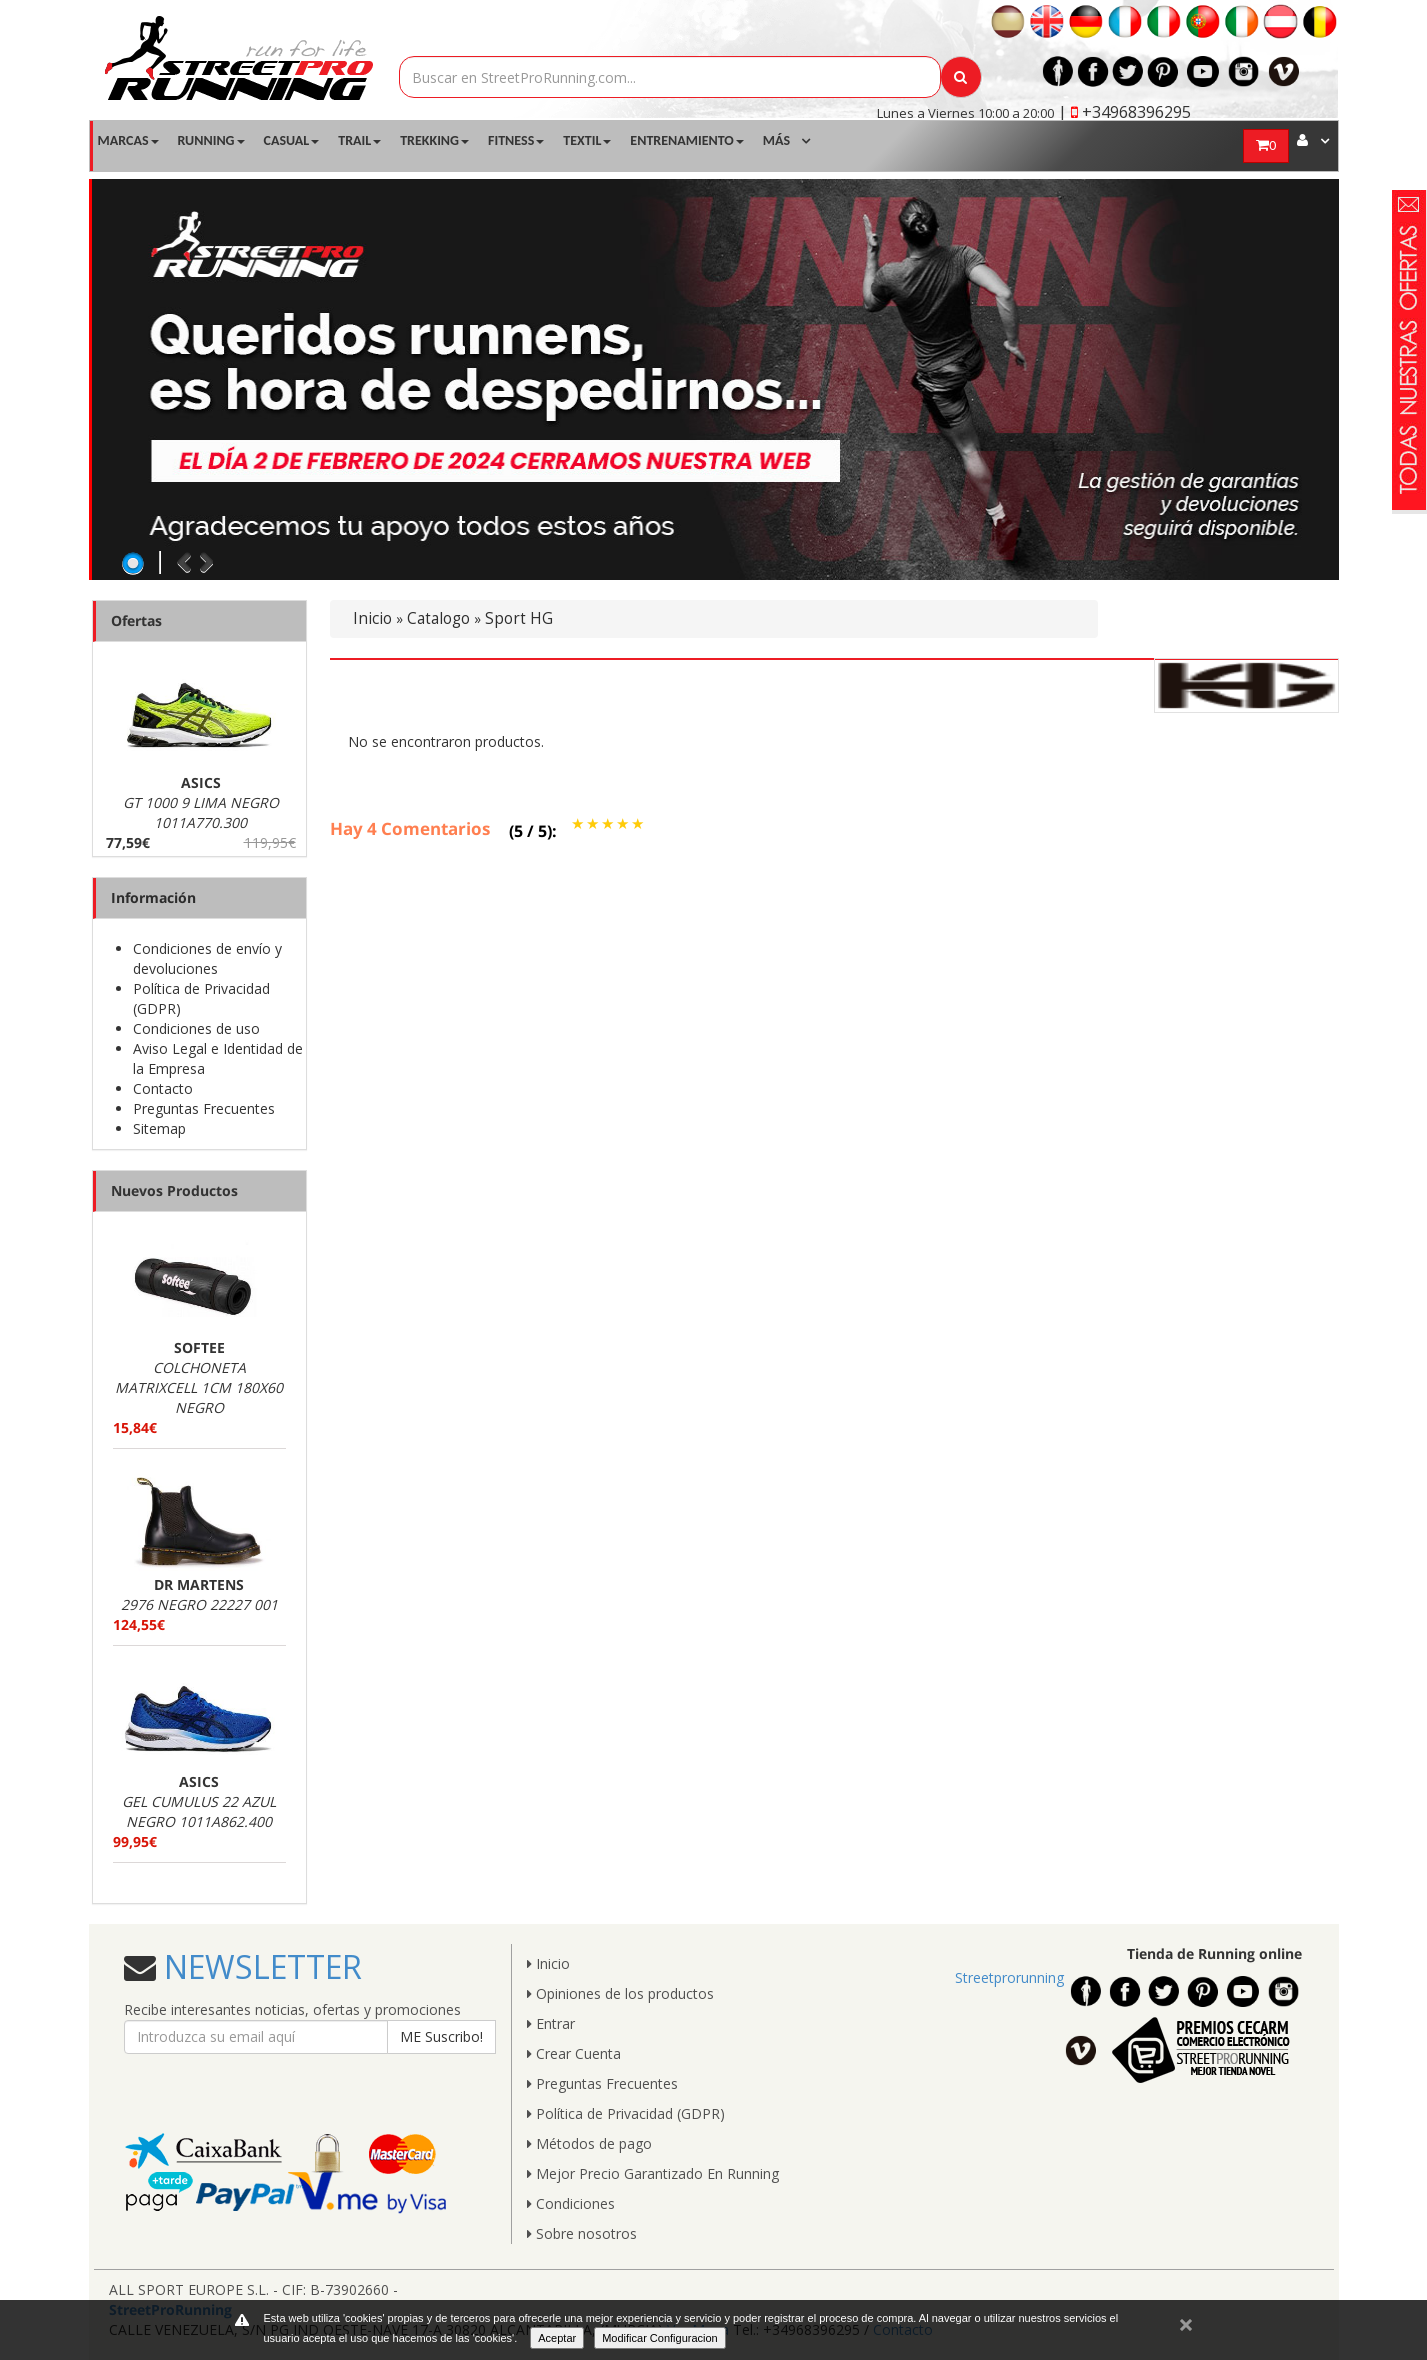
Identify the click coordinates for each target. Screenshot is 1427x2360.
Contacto (163, 1088)
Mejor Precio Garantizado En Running (653, 2173)
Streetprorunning (1009, 1977)
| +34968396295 (1124, 112)
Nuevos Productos (174, 1190)
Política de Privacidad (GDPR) (626, 2113)
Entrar (551, 2023)
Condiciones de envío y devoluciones (207, 958)
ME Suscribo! (441, 2036)
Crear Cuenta (574, 2053)
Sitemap (159, 1128)
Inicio (372, 618)
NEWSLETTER (259, 1966)
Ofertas (136, 620)
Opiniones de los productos (620, 1993)
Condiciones (571, 2203)
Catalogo (438, 618)
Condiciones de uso (196, 1028)
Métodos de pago (589, 2143)
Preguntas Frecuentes (204, 1108)
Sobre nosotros (582, 2233)
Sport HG (519, 618)
